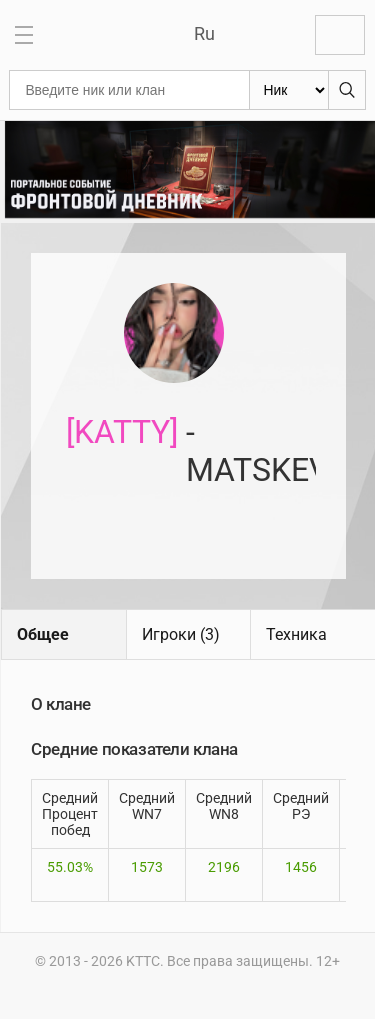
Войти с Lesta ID (340, 35)
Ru (204, 33)
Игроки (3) (181, 634)
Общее (43, 634)
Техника (296, 634)
